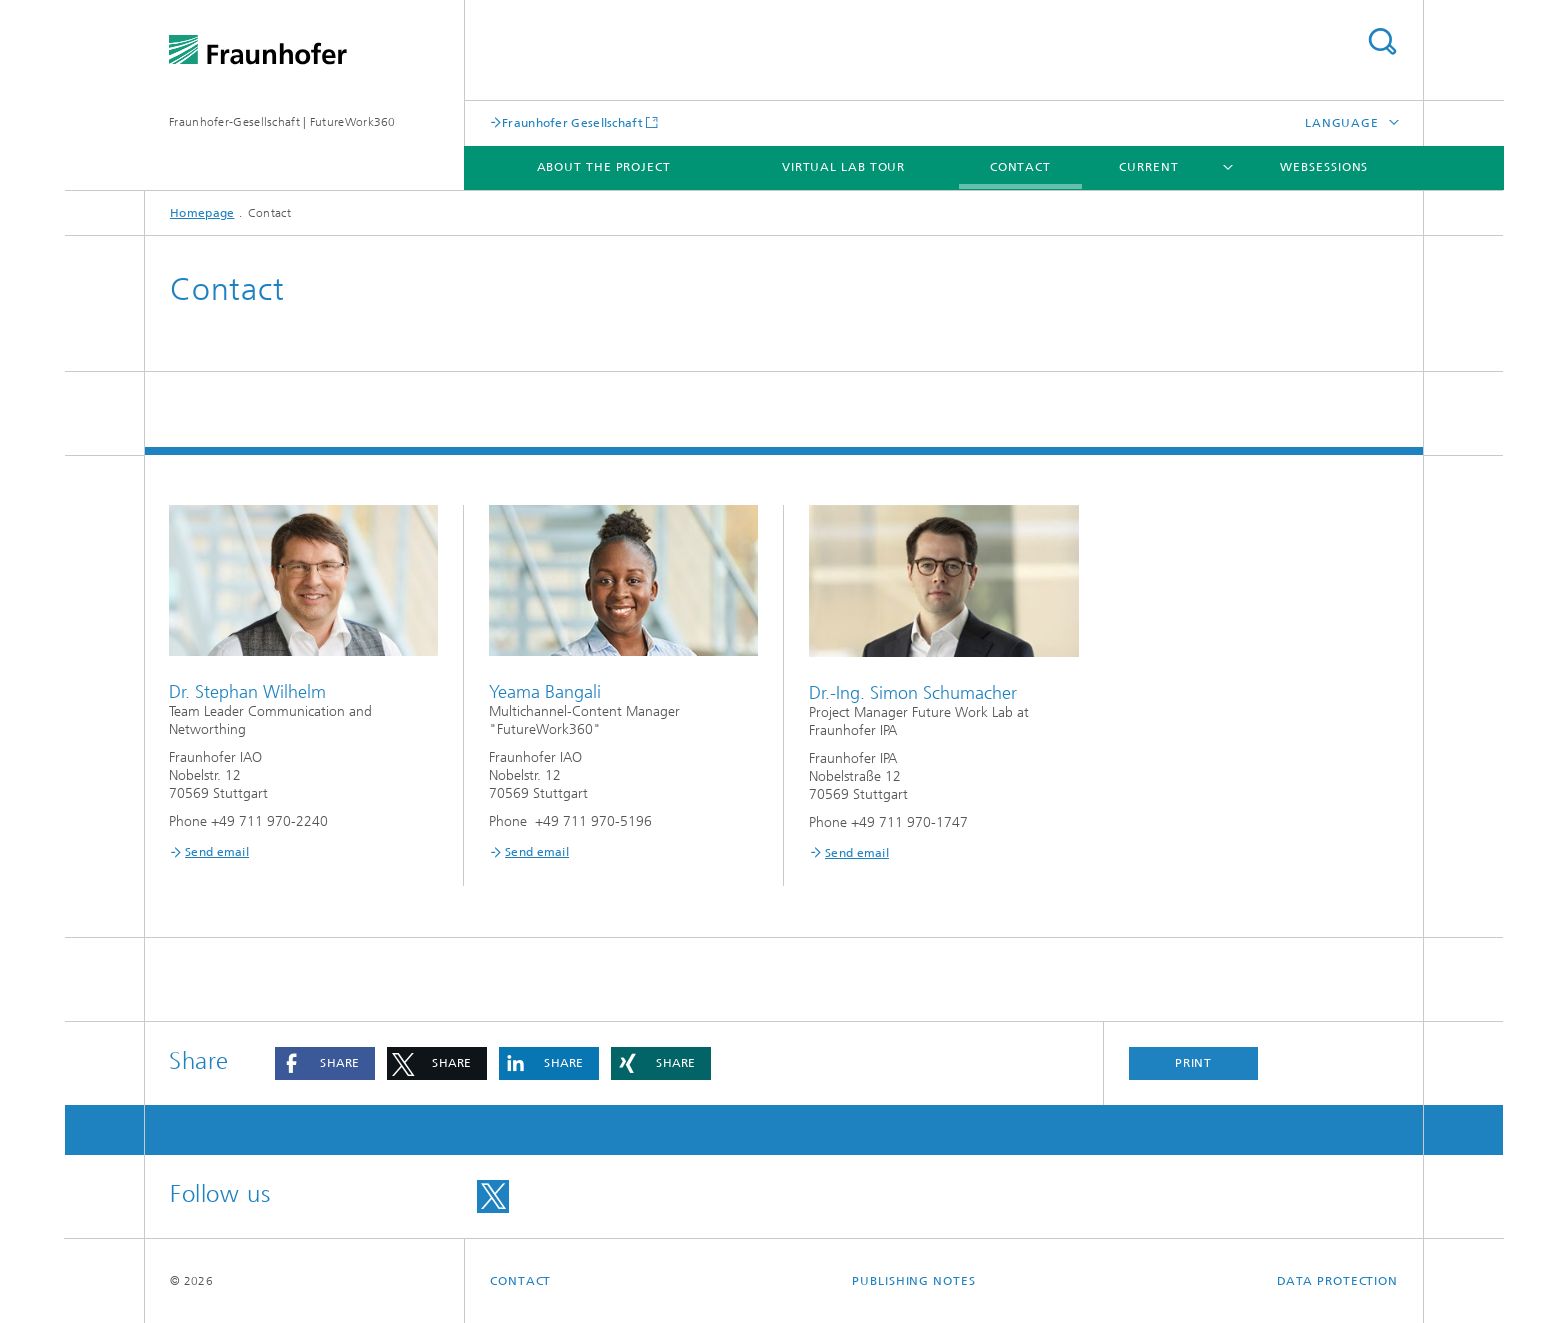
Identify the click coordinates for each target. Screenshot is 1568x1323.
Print (1194, 1063)
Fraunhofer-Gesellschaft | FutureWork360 (282, 122)
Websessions (1324, 167)
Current (1148, 167)
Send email (217, 852)
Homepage (202, 213)
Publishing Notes (913, 1281)
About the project (604, 167)
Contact (1020, 167)
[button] (325, 1063)
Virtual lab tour (843, 167)
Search (1382, 41)
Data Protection (1338, 1281)
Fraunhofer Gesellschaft (572, 122)
